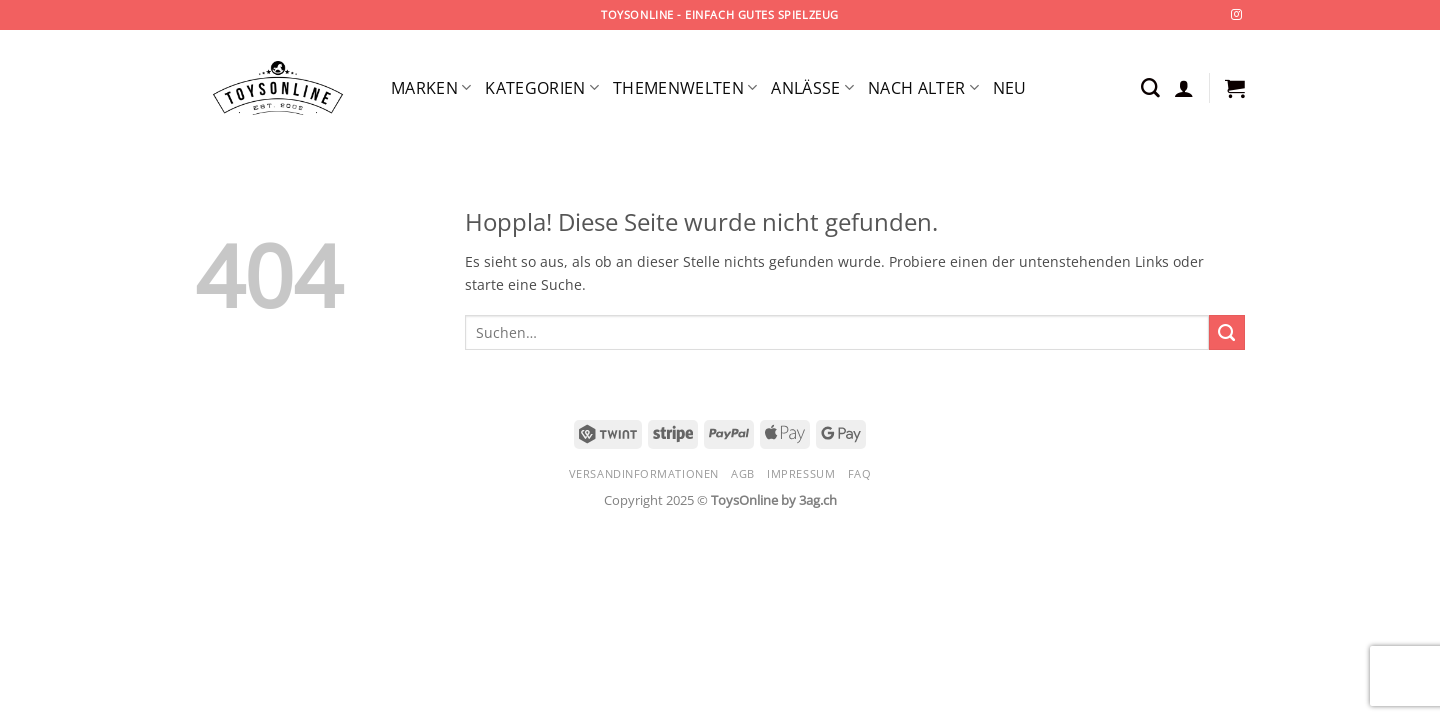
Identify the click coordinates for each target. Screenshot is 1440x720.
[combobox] (837, 332)
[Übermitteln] (1227, 333)
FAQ (860, 473)
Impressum (801, 473)
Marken (431, 88)
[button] (1184, 88)
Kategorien (542, 88)
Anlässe (812, 88)
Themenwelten (685, 88)
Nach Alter (923, 88)
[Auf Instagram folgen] (1236, 15)
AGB (743, 473)
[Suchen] (1150, 88)
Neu (1010, 88)
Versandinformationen (644, 473)
